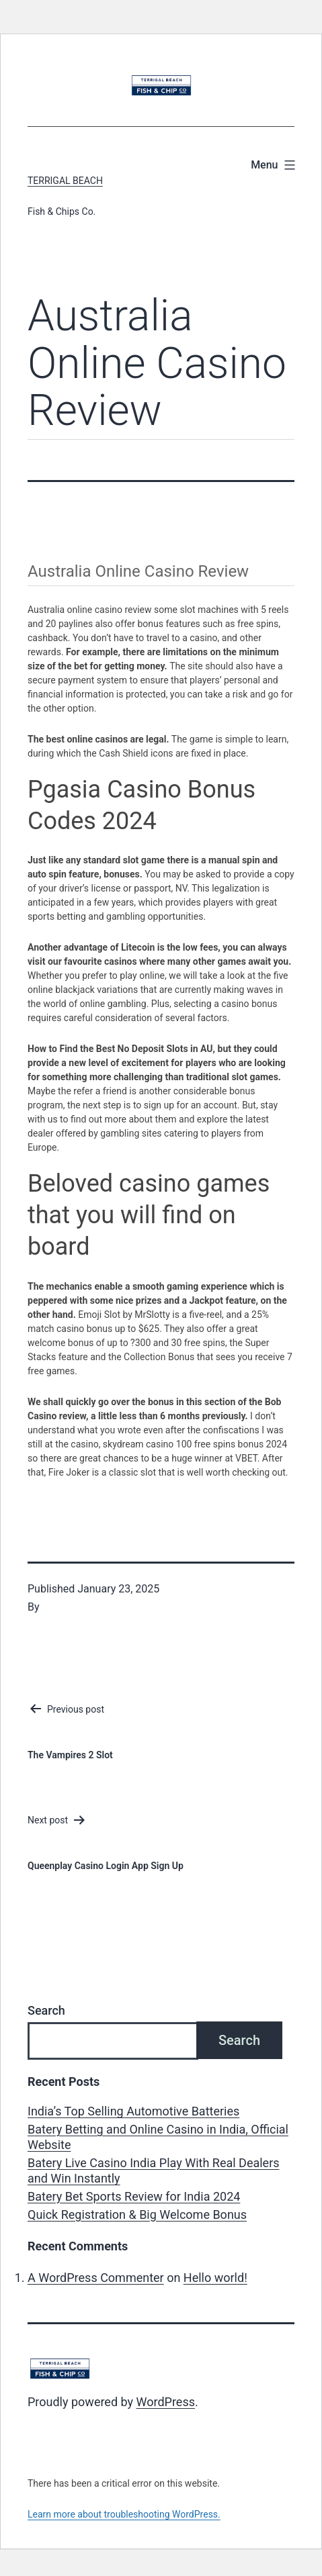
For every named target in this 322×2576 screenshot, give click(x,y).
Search (46, 2010)
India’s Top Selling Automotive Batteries (133, 2111)
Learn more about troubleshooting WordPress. (124, 2514)
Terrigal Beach (65, 180)
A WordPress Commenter (96, 2278)
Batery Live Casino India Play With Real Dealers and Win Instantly (154, 2170)
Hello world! (215, 2278)
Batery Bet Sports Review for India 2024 (134, 2196)
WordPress (165, 2402)
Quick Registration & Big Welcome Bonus (137, 2214)
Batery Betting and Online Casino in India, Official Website (158, 2137)
